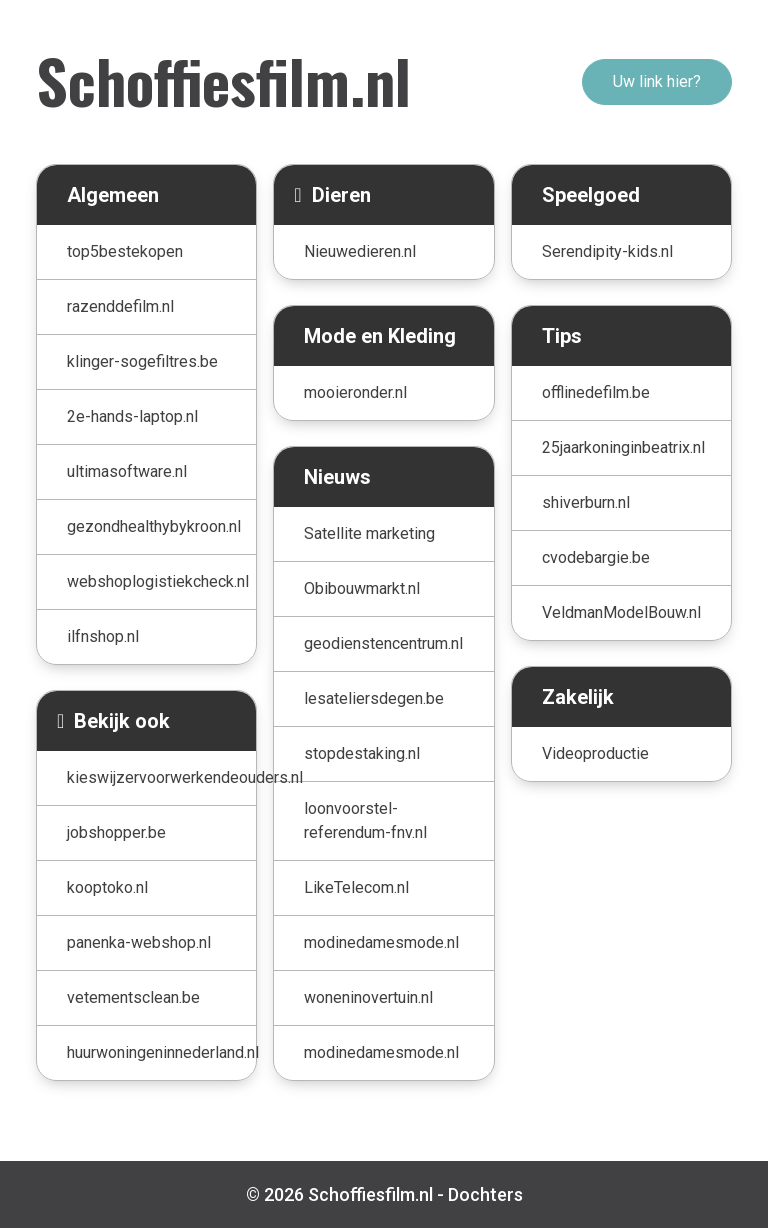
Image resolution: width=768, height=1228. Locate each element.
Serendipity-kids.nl (607, 251)
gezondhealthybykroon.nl (154, 526)
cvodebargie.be (596, 557)
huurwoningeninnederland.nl (161, 1052)
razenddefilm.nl (120, 306)
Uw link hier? (657, 81)
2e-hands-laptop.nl (132, 416)
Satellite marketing (369, 533)
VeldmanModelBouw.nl (621, 612)
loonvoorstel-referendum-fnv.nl (365, 820)
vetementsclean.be (133, 997)
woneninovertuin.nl (368, 997)
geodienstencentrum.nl (383, 643)
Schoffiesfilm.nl (223, 79)
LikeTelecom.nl (356, 887)
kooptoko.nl (107, 887)
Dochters (485, 1194)
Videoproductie (595, 753)
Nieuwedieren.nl (360, 251)
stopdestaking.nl (362, 753)
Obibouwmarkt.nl (362, 588)
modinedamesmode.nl (381, 942)
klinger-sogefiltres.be (142, 361)
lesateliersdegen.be (374, 698)
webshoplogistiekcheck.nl (158, 581)
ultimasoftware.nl (127, 471)
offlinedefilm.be (596, 392)
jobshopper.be (116, 832)
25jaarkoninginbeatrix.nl (623, 447)
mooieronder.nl (355, 392)
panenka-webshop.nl (139, 942)
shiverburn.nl (586, 502)
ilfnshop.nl (103, 636)
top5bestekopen (125, 251)
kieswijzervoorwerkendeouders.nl (161, 777)
